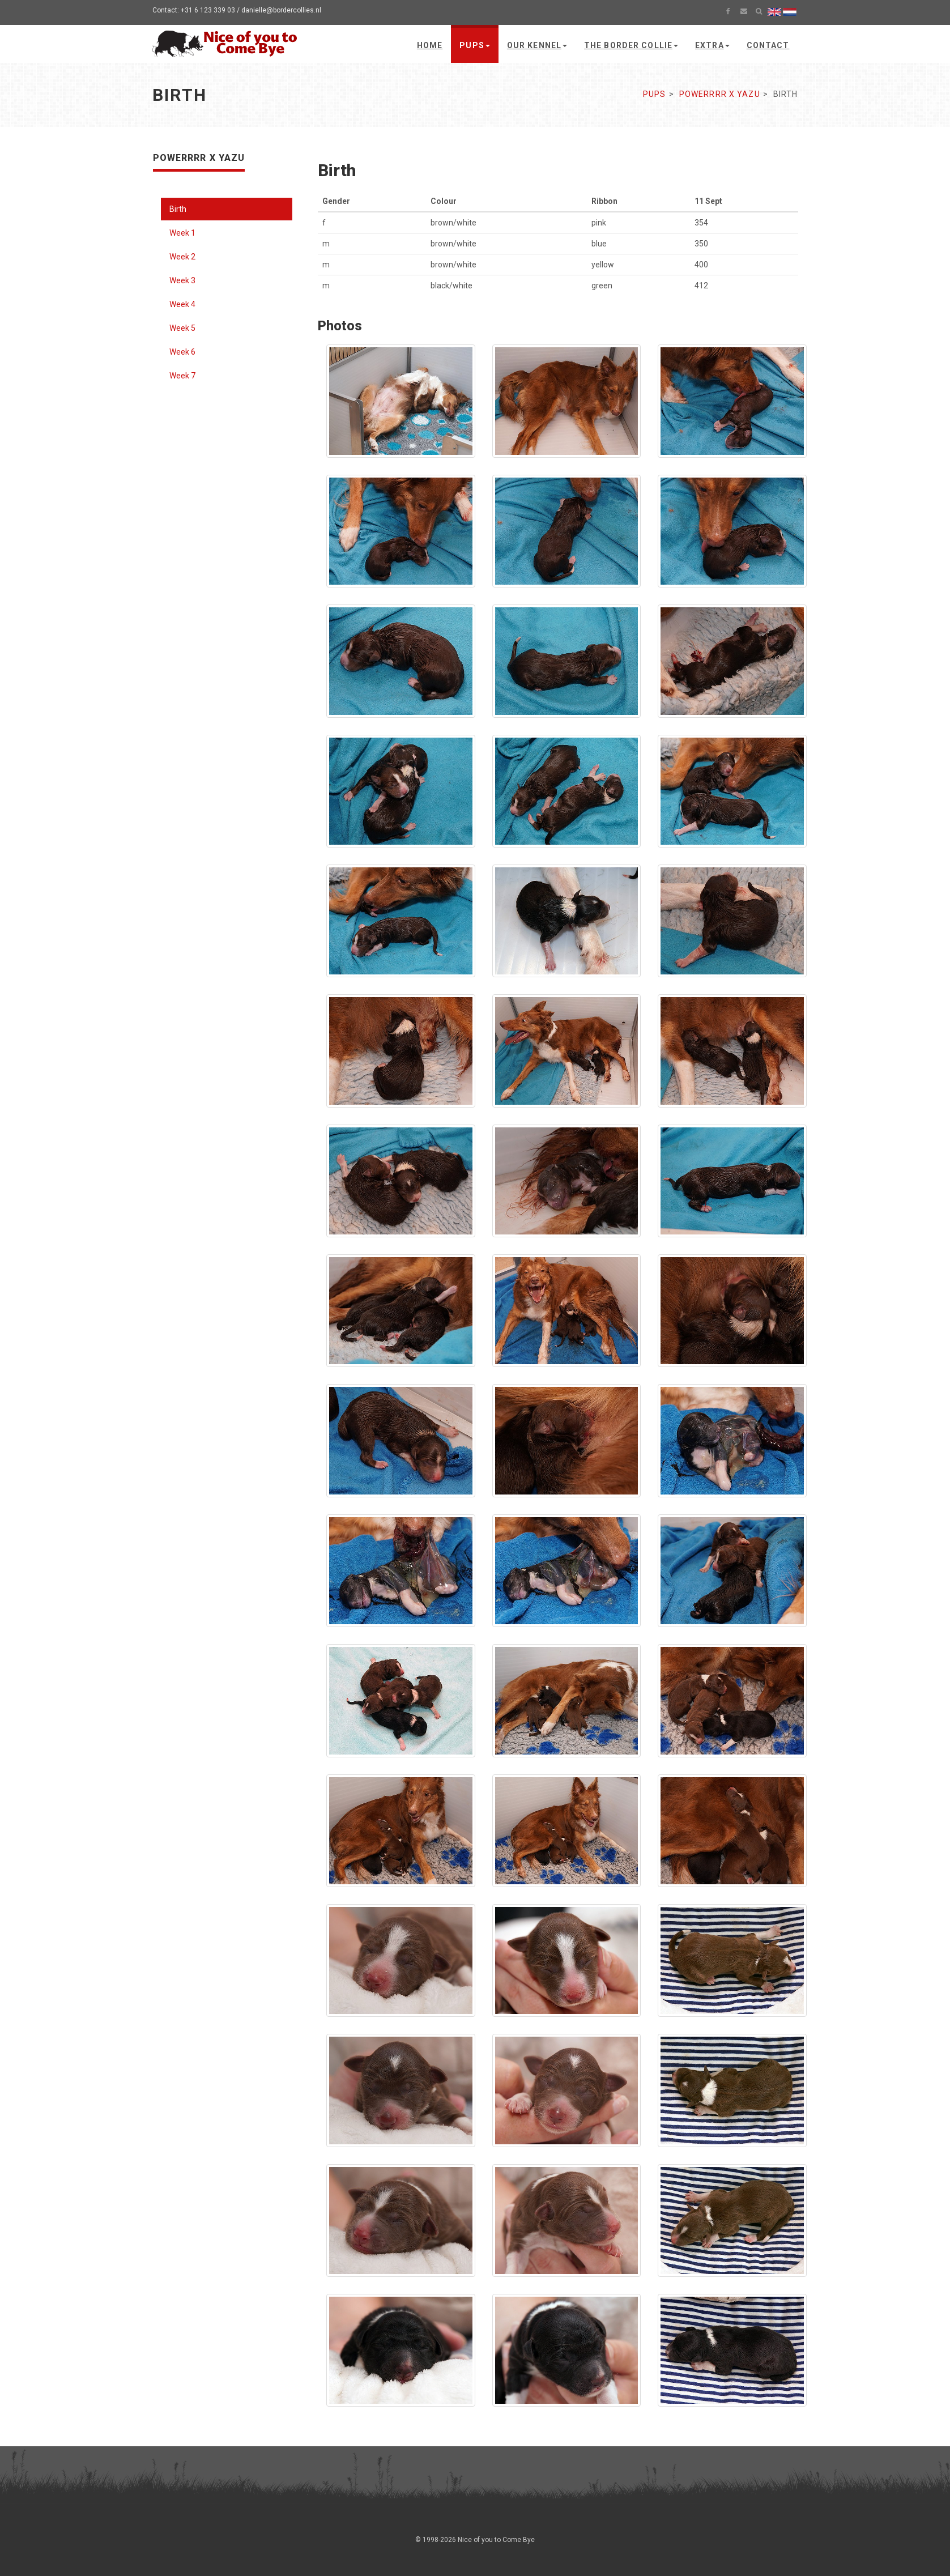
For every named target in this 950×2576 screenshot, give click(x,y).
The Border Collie (631, 45)
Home (429, 45)
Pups (474, 45)
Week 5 (182, 328)
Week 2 (182, 256)
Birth (177, 209)
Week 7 (182, 375)
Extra (712, 45)
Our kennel (537, 45)
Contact (768, 45)
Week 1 (182, 232)
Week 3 (182, 280)
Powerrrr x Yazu (719, 94)
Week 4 (182, 304)
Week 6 (182, 351)
